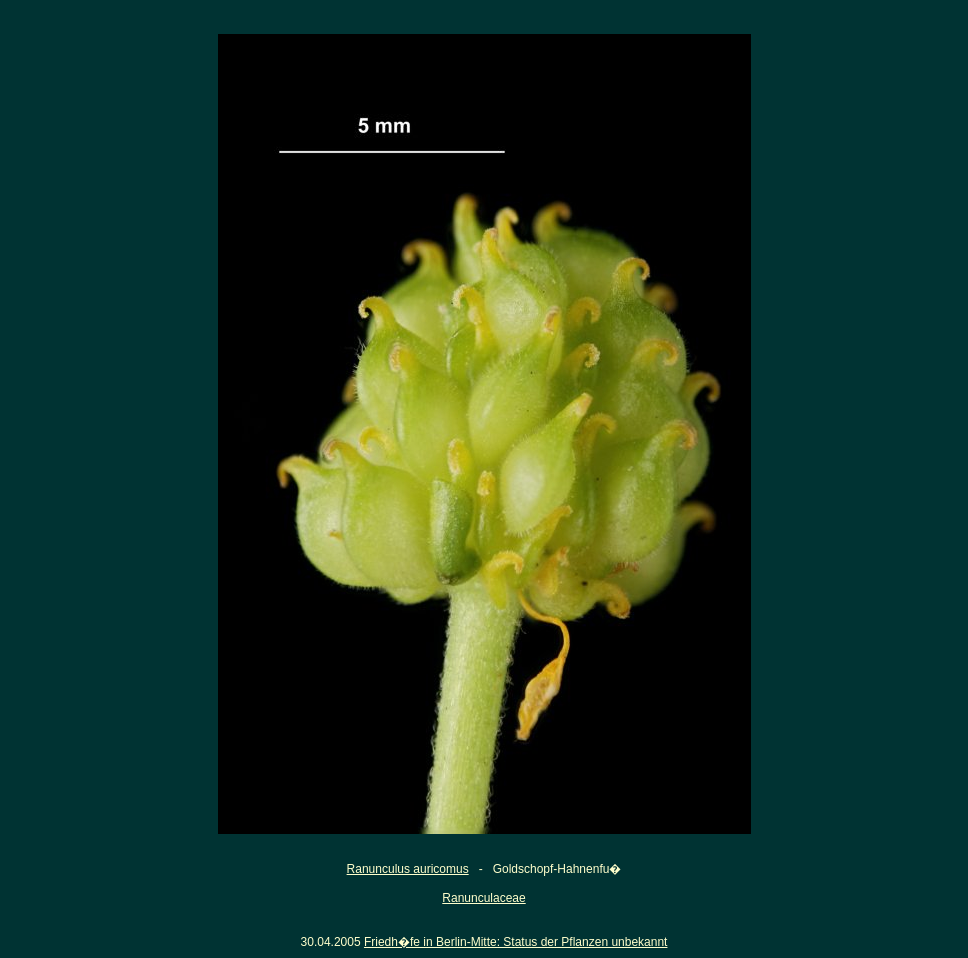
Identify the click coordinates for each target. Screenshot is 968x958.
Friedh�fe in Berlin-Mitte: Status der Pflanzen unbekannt (516, 942)
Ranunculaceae (483, 898)
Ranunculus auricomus (408, 869)
